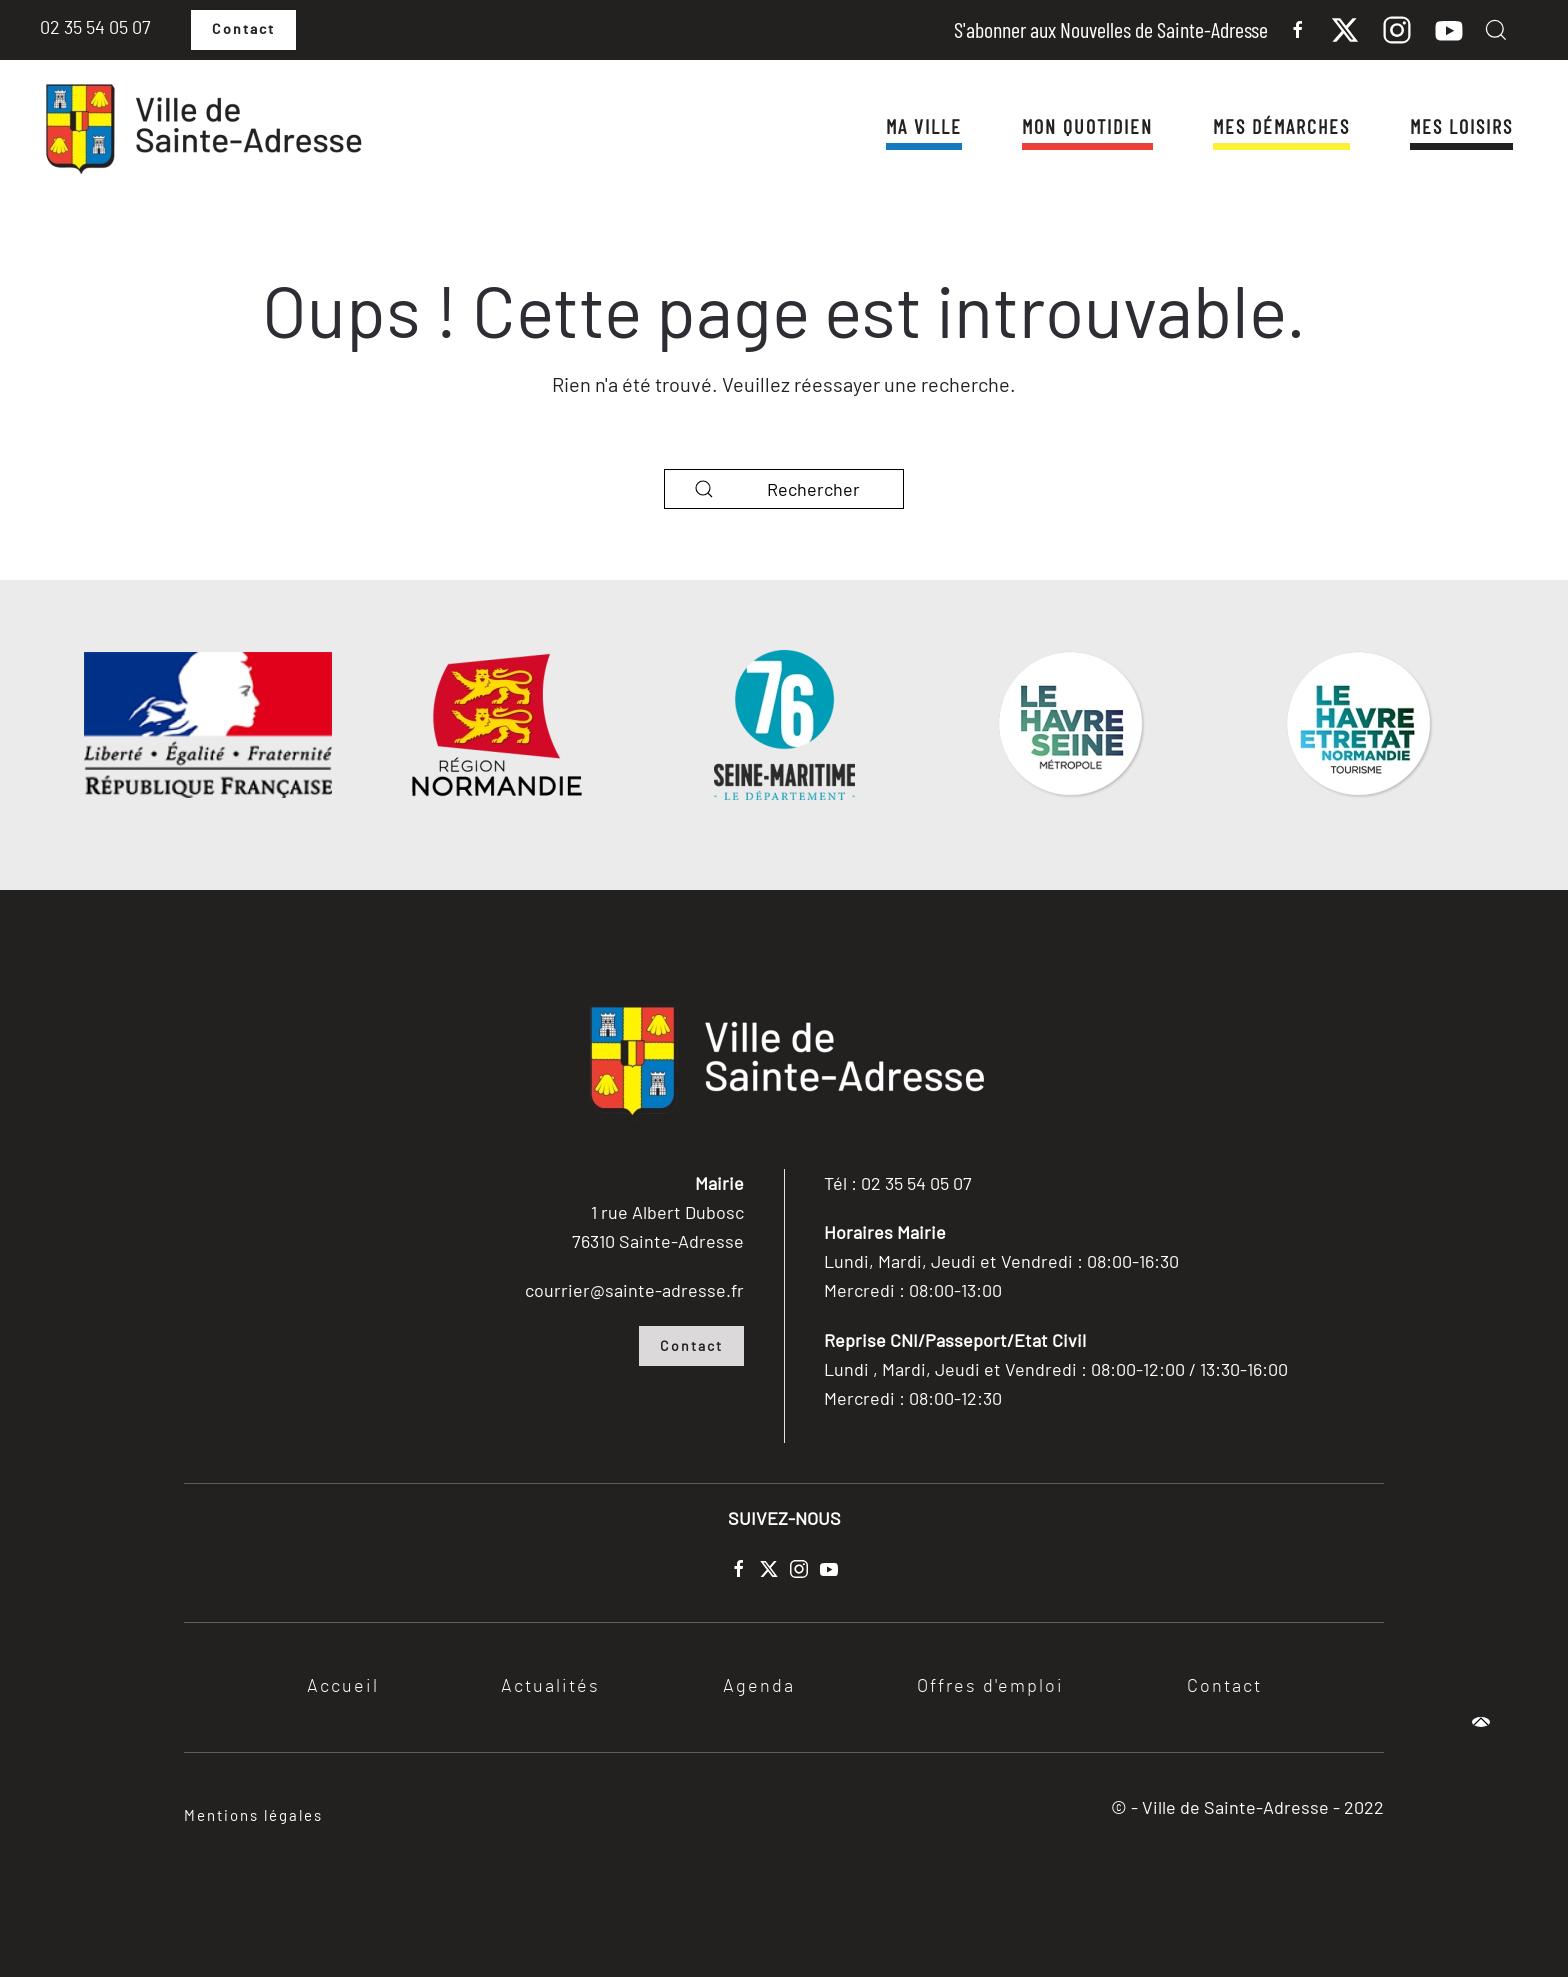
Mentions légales (253, 1815)
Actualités (550, 1687)
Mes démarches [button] (1281, 126)
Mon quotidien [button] (1087, 126)
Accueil (343, 1687)
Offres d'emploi (990, 1687)
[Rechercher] (784, 489)
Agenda (759, 1687)
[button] (1496, 30)
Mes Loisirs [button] (1461, 126)
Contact (243, 30)
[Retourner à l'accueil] (202, 130)
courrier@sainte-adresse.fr (634, 1290)
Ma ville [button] (924, 126)
